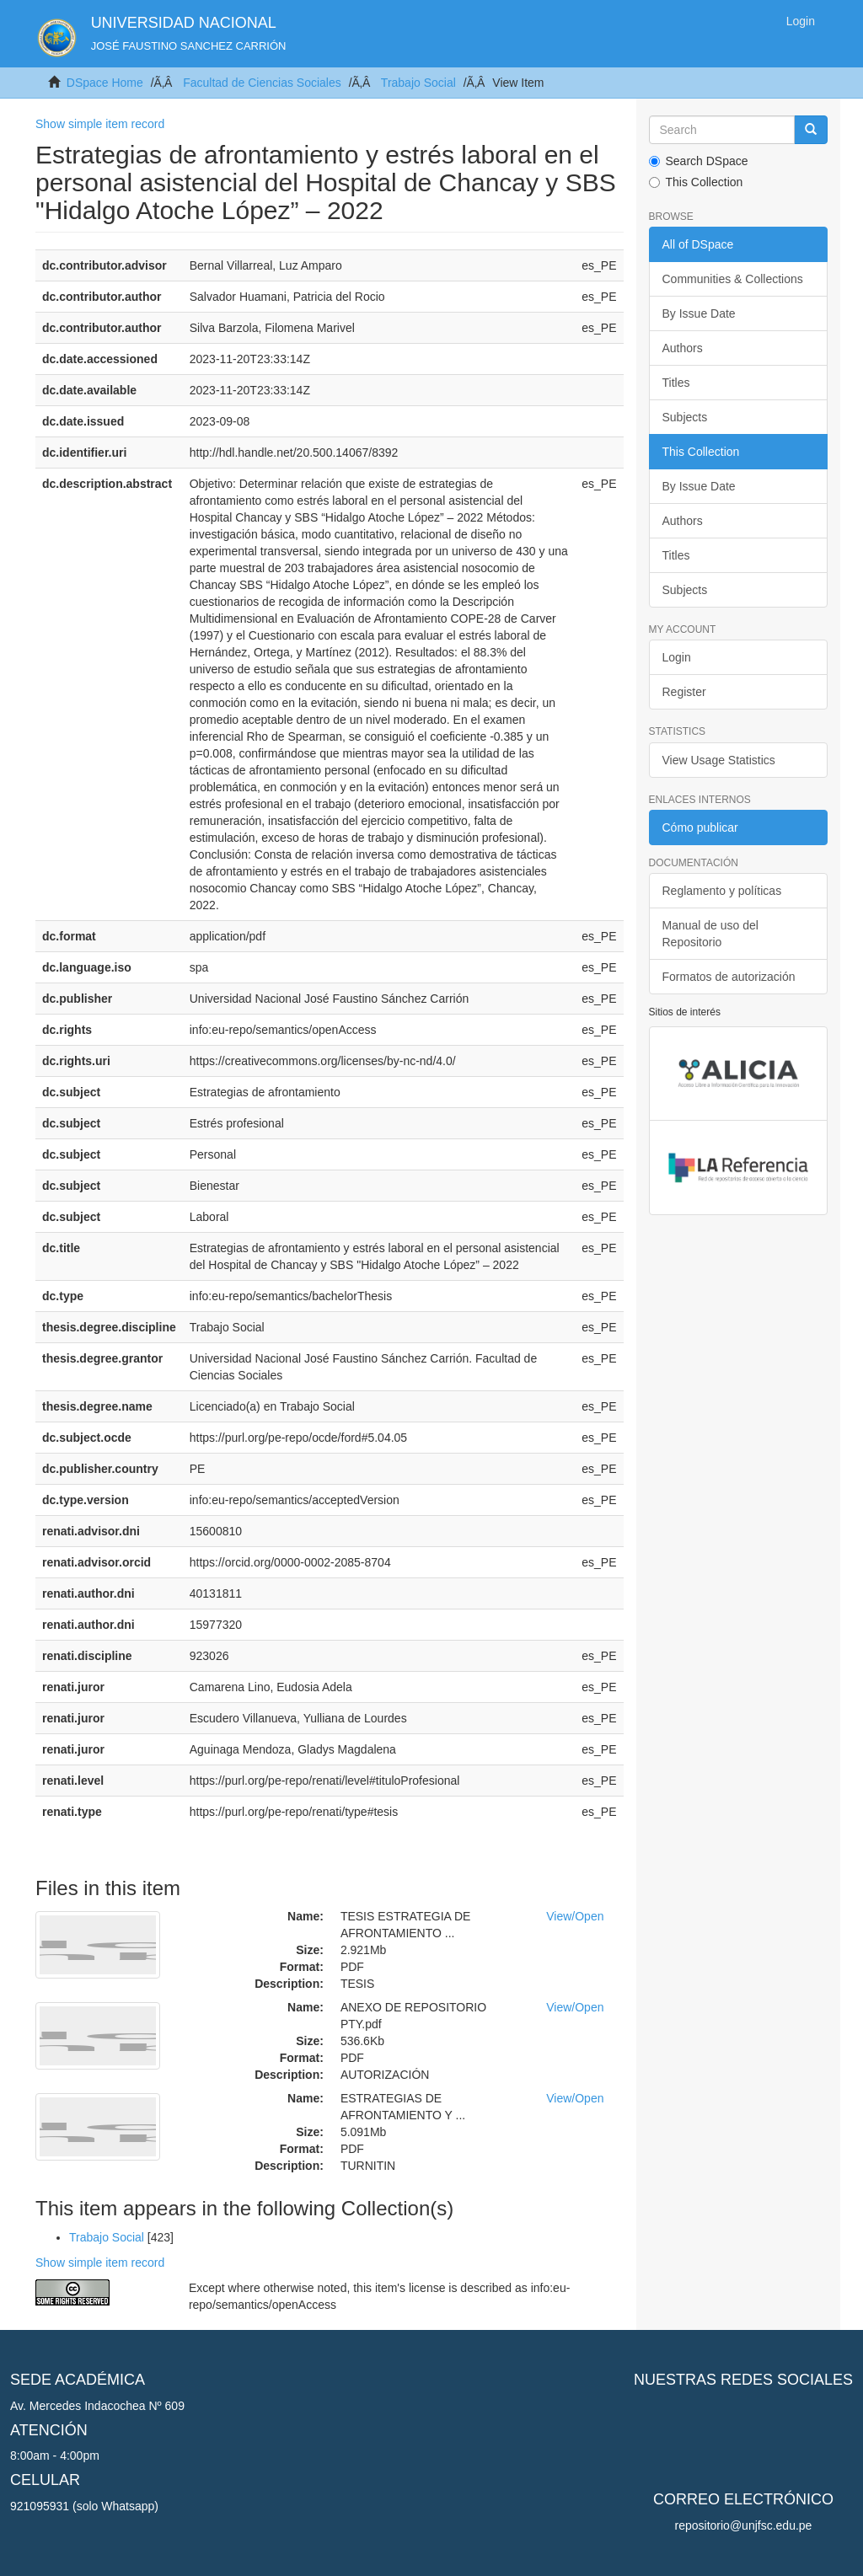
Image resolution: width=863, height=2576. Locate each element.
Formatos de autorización (729, 976)
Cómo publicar (700, 827)
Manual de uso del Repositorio (710, 933)
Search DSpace (698, 161)
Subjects (685, 417)
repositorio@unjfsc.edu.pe (743, 2525)
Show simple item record (99, 124)
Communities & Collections (732, 279)
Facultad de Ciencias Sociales (262, 82)
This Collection (696, 182)
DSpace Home (105, 82)
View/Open (574, 1916)
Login (676, 657)
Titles (676, 382)
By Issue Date (699, 313)
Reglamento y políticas (722, 890)
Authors (682, 348)
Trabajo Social (418, 82)
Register (684, 692)
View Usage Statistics (718, 760)
